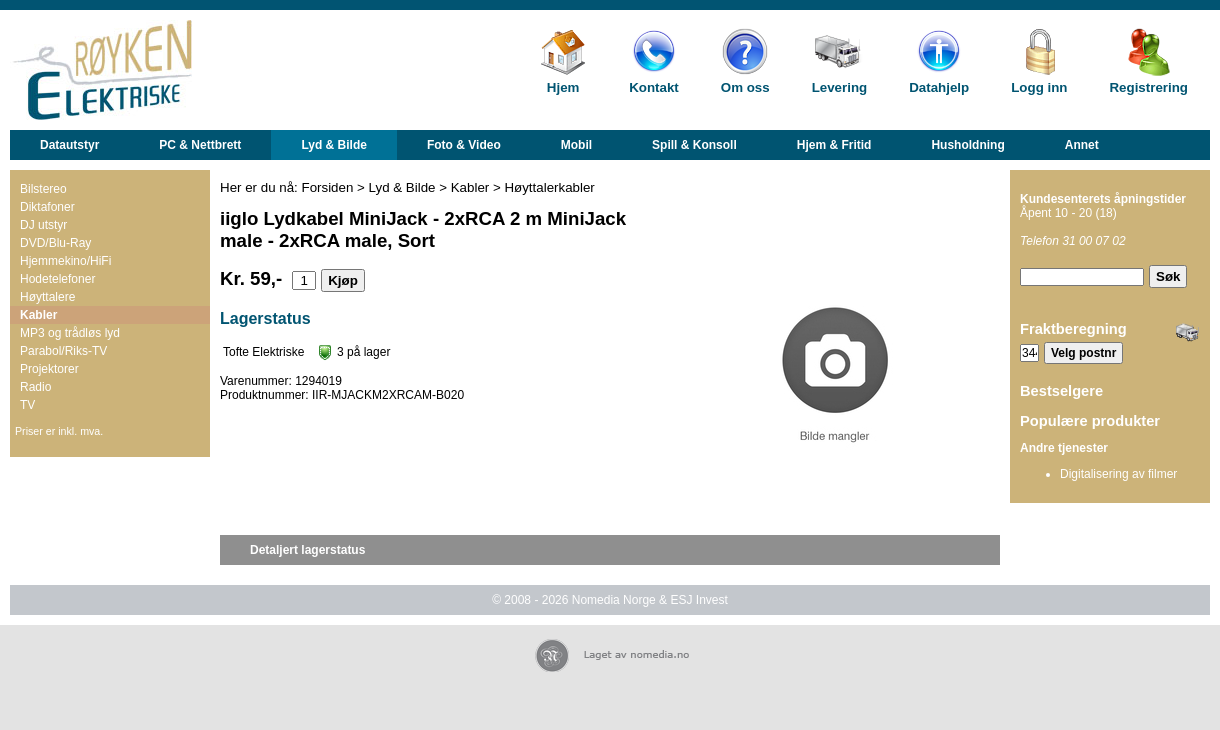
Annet (1082, 145)
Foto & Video (464, 145)
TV (27, 405)
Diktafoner (47, 207)
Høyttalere (47, 297)
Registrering (1148, 87)
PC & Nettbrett (200, 145)
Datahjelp (939, 87)
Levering (840, 87)
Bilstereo (43, 189)
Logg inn (1039, 87)
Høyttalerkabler (549, 187)
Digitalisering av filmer (1118, 474)
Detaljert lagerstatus (307, 550)
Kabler (38, 315)
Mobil (576, 145)
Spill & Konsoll (694, 145)
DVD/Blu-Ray (55, 243)
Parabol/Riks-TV (63, 351)
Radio (35, 387)
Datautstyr (69, 145)
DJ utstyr (43, 225)
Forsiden (328, 187)
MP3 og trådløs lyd (70, 333)
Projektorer (49, 369)
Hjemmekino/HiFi (65, 261)
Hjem (563, 87)
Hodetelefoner (57, 279)
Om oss (745, 87)
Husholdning (967, 145)
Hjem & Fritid (834, 145)
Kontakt (654, 87)
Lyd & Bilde (334, 145)
